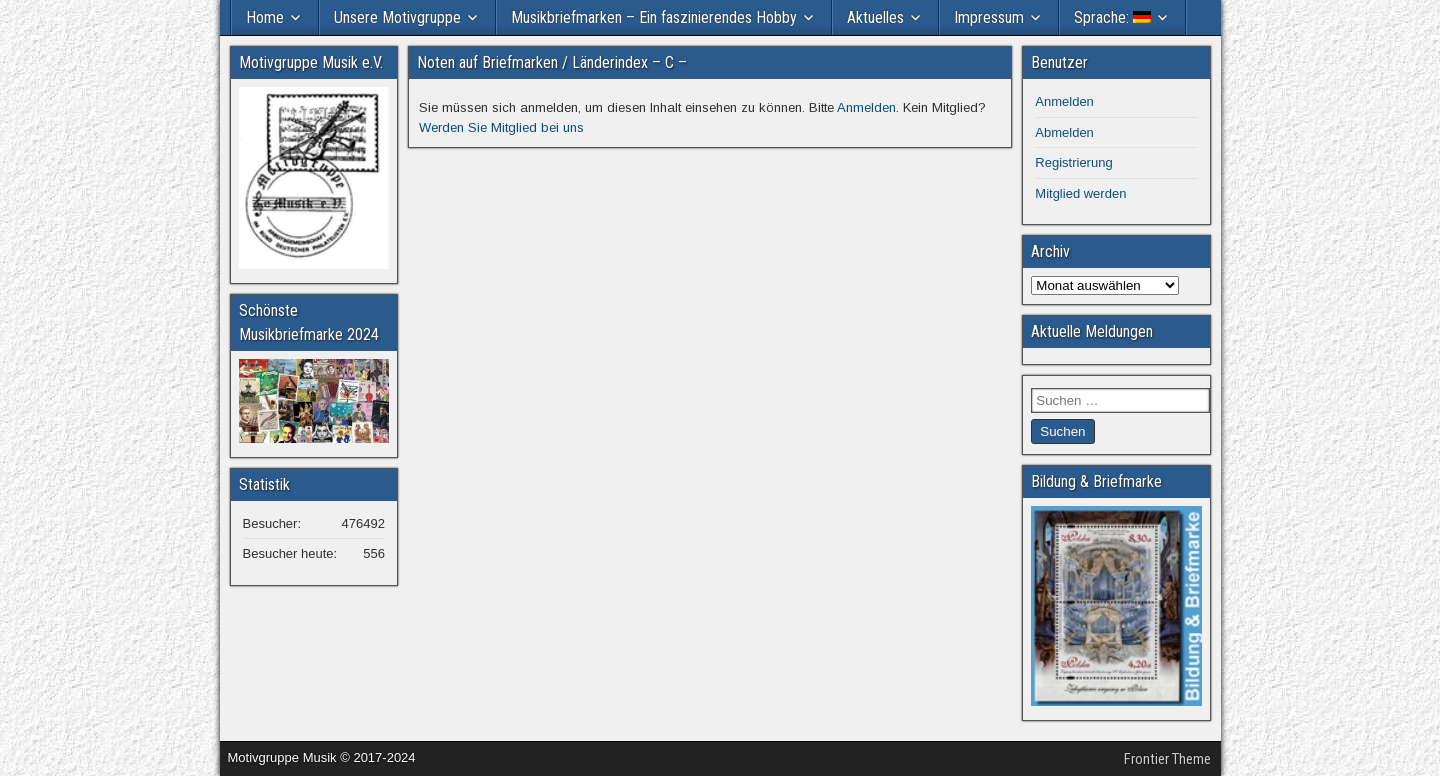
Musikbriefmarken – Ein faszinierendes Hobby (654, 17)
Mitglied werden (1080, 193)
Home (265, 17)
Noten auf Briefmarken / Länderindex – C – (552, 62)
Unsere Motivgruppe (397, 17)
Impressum (989, 17)
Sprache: (1112, 17)
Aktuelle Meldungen (1092, 331)
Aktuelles (875, 17)
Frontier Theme (1167, 759)
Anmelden (866, 107)
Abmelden (1064, 132)
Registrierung (1073, 162)
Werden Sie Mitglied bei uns (501, 127)
